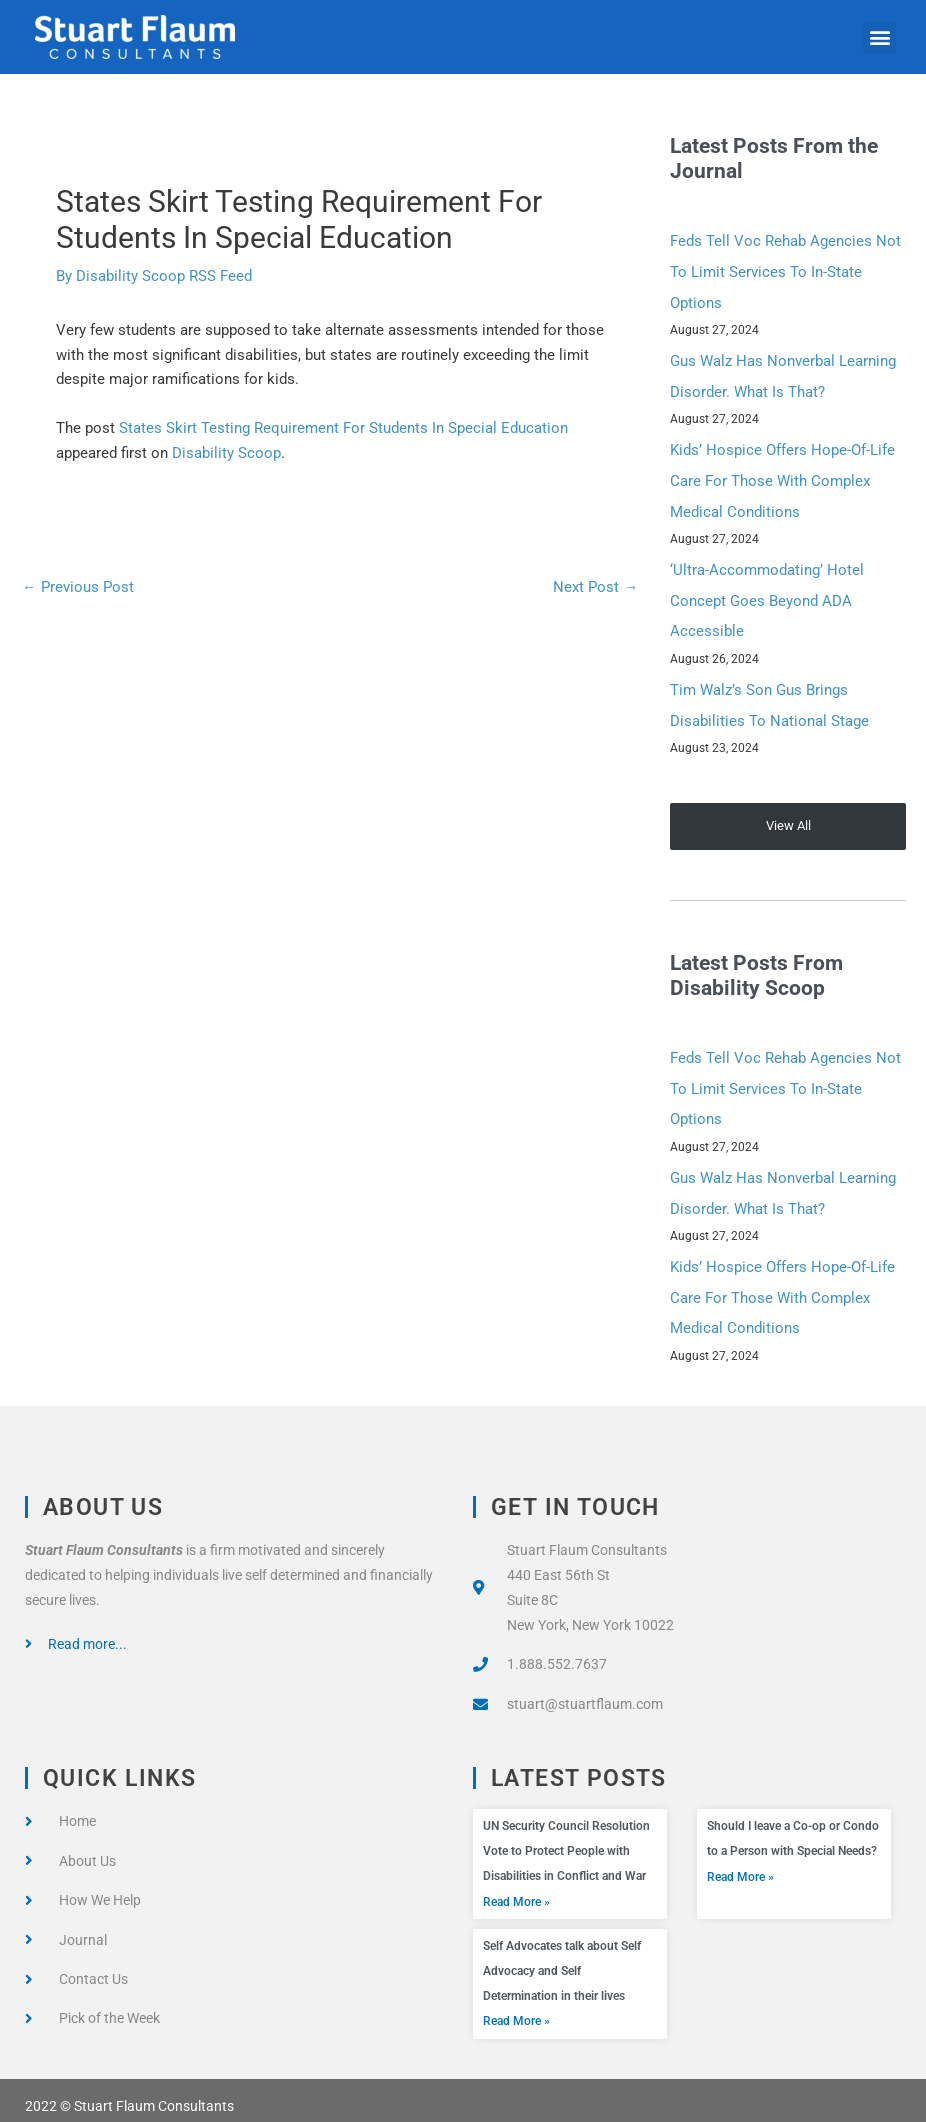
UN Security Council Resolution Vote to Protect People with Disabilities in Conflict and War (566, 1840)
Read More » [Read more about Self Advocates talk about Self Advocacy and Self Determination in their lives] (516, 2010)
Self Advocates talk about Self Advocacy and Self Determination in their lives (562, 1960)
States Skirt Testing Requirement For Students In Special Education (343, 428)
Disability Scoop (226, 453)
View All (788, 818)
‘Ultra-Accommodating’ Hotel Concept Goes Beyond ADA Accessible (767, 596)
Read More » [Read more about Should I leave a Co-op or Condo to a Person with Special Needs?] (740, 1865)
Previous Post (78, 587)
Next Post (595, 587)
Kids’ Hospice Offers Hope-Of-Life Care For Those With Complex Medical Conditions (782, 478)
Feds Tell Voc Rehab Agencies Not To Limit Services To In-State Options (785, 271)
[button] (879, 37)
